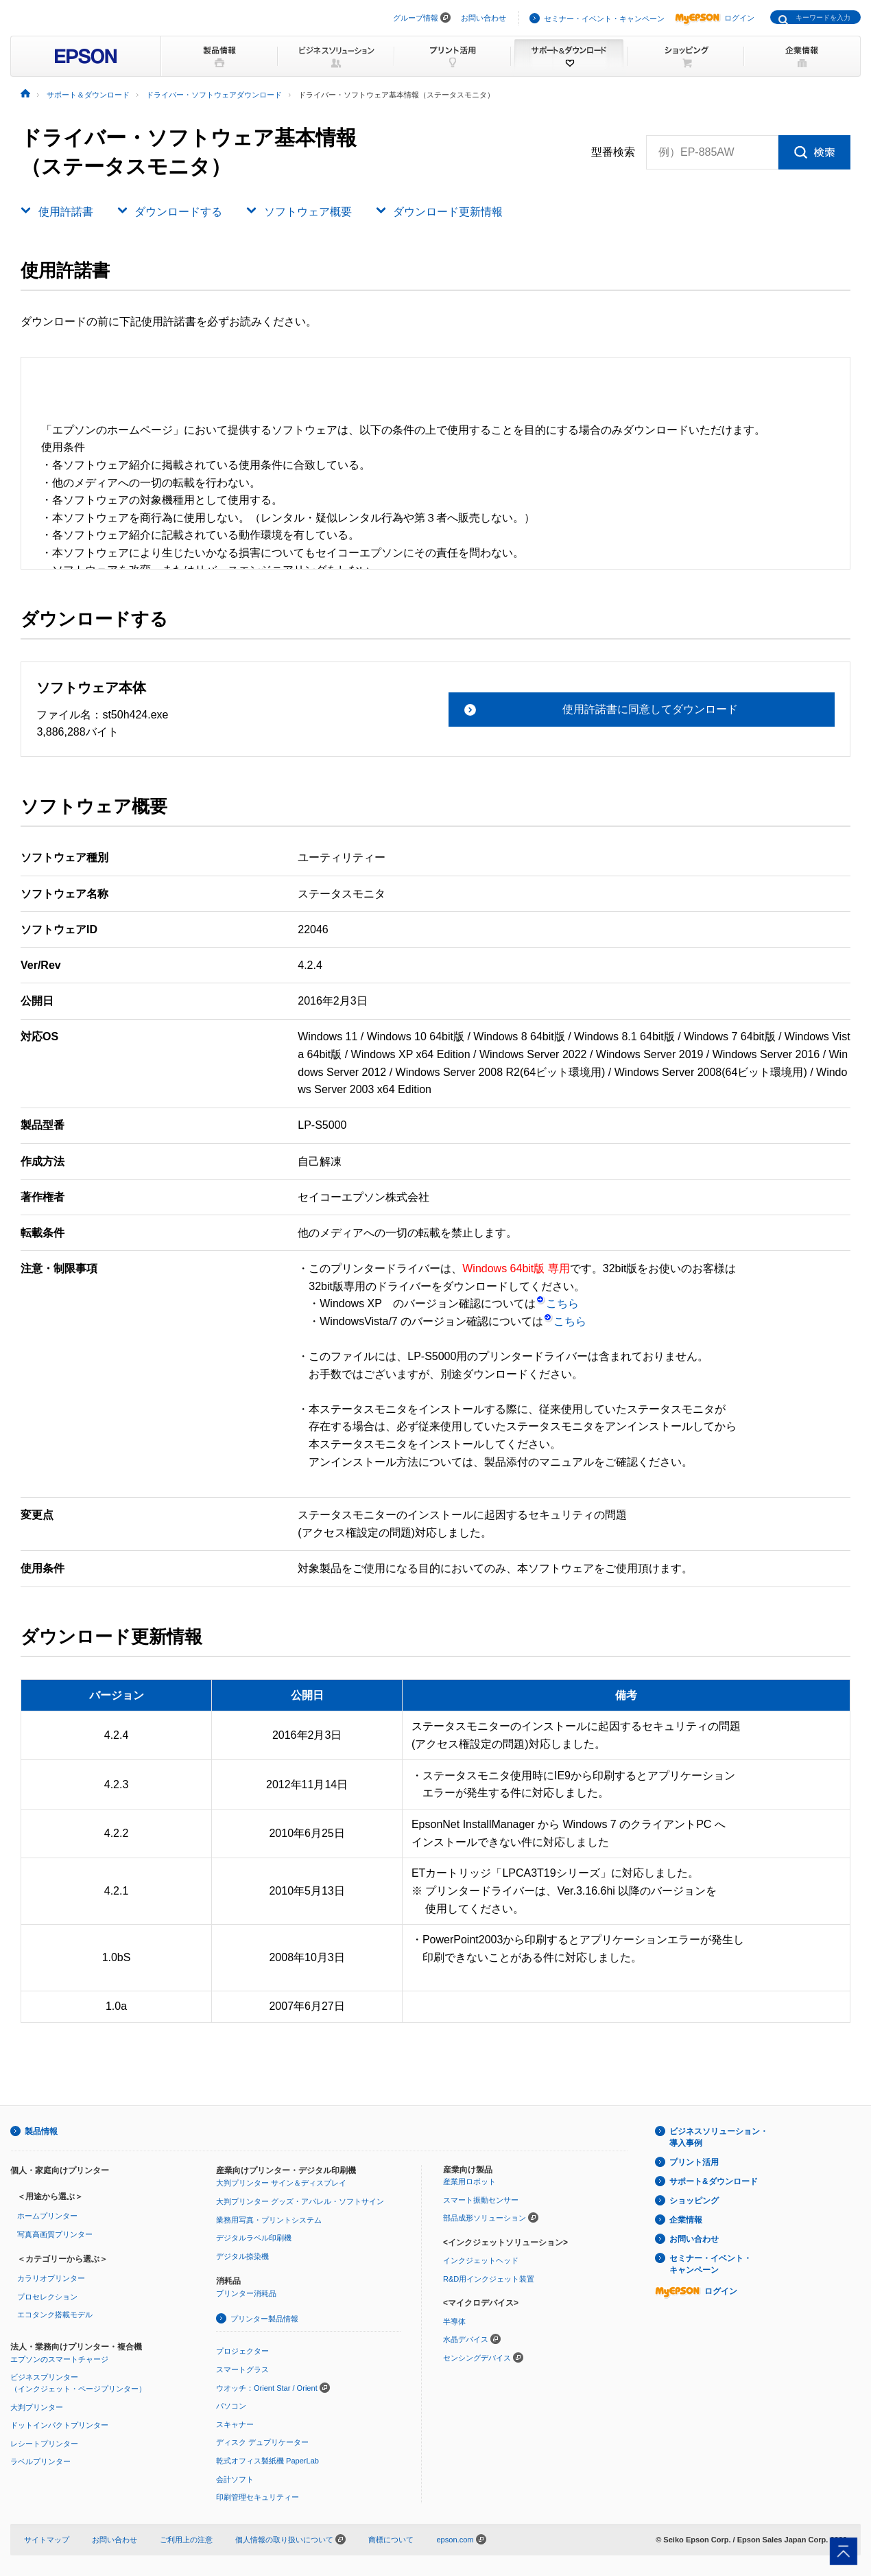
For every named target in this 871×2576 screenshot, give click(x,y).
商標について (391, 2540)
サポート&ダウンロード (713, 2181)
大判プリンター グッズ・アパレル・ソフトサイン (300, 2201)
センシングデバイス (477, 2358)
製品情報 (41, 2131)
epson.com (454, 2540)
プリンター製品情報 (264, 2319)
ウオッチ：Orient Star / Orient (267, 2388)
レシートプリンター (44, 2443)
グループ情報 (415, 18)
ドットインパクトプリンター (59, 2425)
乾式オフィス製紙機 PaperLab (267, 2461)
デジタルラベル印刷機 (253, 2238)
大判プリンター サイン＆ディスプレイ (281, 2183)
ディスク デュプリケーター (262, 2442)
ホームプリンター (47, 2216)
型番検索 (613, 152)
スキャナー (235, 2424)
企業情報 (685, 2220)
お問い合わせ (483, 18)
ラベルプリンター (40, 2461)
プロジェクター (242, 2351)
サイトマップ (46, 2540)
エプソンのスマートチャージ (59, 2359)
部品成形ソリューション (484, 2218)
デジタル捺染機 (242, 2256)
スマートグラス (242, 2369)
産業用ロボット (469, 2181)
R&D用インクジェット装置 (488, 2279)
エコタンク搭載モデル (55, 2314)
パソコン (231, 2406)
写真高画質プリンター (55, 2234)
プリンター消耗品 (246, 2293)
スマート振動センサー (480, 2200)
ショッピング (694, 2200)
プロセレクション (47, 2297)
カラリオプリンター (51, 2278)
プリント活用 (694, 2162)
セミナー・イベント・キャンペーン (604, 18)
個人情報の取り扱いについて (290, 2540)
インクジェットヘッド (480, 2260)
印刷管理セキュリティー (257, 2497)
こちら (557, 1303)
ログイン (714, 18)
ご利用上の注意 (186, 2540)
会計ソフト (235, 2479)
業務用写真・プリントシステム (269, 2220)
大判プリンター (36, 2407)
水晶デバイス (465, 2339)
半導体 (454, 2321)
